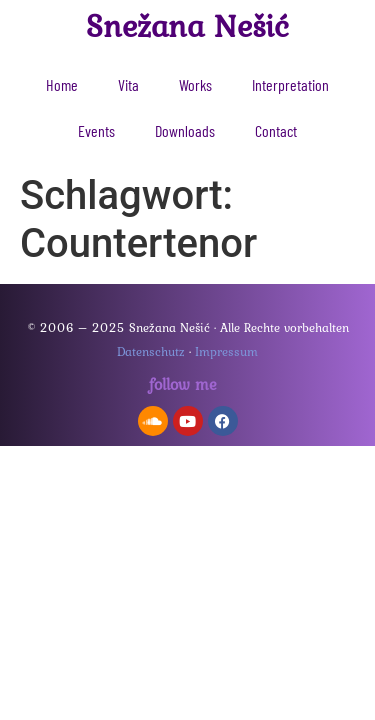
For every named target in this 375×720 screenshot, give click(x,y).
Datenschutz (151, 351)
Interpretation (290, 84)
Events (96, 130)
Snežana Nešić (187, 25)
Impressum (226, 351)
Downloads (185, 130)
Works (195, 84)
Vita (128, 84)
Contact (276, 130)
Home (62, 84)
